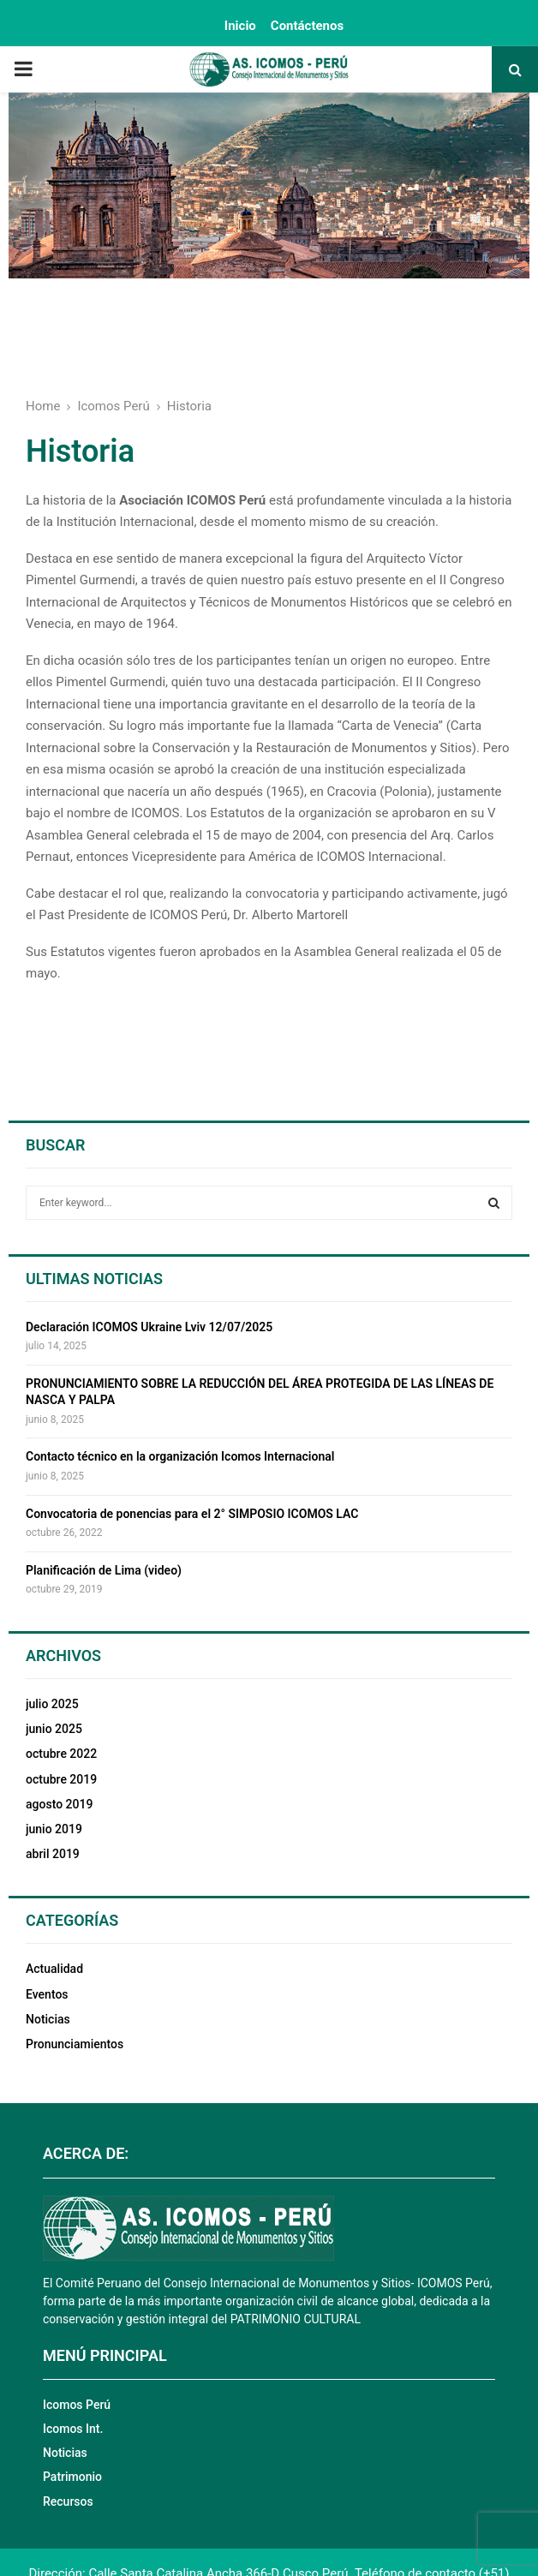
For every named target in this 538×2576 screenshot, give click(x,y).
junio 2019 (54, 1829)
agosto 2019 (59, 1804)
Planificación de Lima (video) (104, 1570)
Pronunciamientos (74, 2044)
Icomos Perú (77, 2405)
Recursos (68, 2501)
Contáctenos (307, 25)
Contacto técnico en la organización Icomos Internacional (180, 1456)
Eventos (47, 1994)
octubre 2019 (61, 1779)
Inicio (240, 25)
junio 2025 (54, 1729)
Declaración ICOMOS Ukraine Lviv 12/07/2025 (149, 1327)
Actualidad (54, 1968)
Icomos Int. (73, 2429)
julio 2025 (52, 1704)
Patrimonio (72, 2476)
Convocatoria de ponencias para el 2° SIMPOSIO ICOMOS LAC (192, 1514)
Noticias (48, 2019)
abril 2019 (53, 1854)
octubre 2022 (61, 1753)
